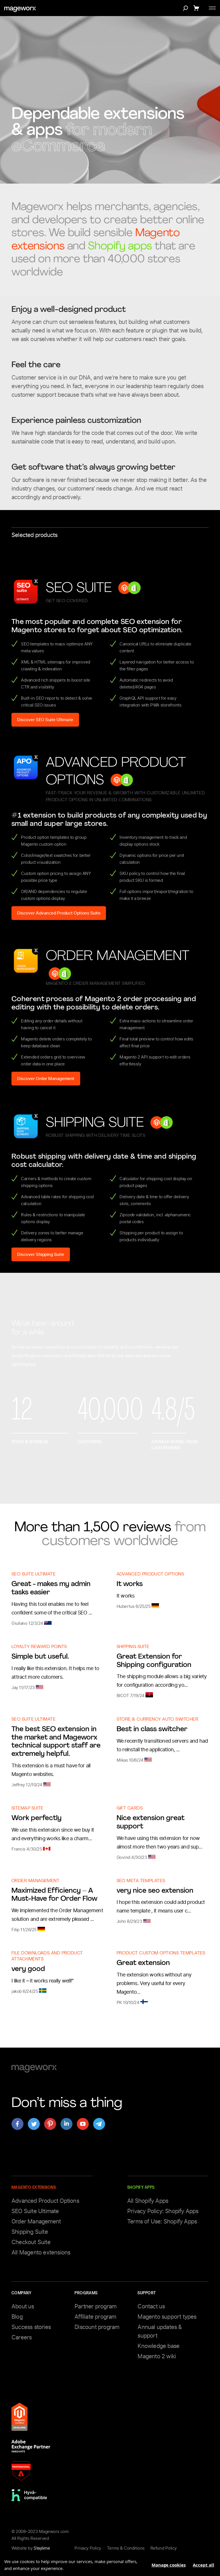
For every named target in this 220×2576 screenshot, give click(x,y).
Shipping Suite (133, 1647)
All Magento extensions (40, 2252)
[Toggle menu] (212, 8)
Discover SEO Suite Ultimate (45, 720)
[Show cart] (197, 8)
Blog (17, 2316)
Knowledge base (158, 2346)
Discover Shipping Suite (40, 1254)
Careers (21, 2337)
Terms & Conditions (126, 2548)
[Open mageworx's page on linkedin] (66, 2124)
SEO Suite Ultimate (33, 1574)
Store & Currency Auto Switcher (158, 1719)
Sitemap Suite (27, 1808)
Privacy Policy (87, 2548)
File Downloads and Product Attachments (47, 1956)
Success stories (31, 2327)
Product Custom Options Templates (161, 1953)
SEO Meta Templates (141, 1881)
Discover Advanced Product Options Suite (58, 913)
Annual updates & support (160, 2331)
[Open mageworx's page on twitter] (34, 2124)
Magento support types (167, 2316)
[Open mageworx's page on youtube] (83, 2124)
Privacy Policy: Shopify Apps (163, 2211)
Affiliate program (95, 2316)
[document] (110, 2563)
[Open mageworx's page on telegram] (99, 2124)
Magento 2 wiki (157, 2356)
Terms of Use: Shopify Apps (162, 2221)
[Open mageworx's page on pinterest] (50, 2124)
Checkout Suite (30, 2242)
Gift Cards (130, 1808)
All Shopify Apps (147, 2200)
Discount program (96, 2327)
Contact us (151, 2306)
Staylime (42, 2548)
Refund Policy (163, 2548)
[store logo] (20, 9)
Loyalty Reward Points (39, 1647)
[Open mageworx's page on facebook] (17, 2124)
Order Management (35, 1881)
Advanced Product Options (150, 1574)
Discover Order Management (45, 1078)
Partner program (95, 2306)
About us (22, 2306)
